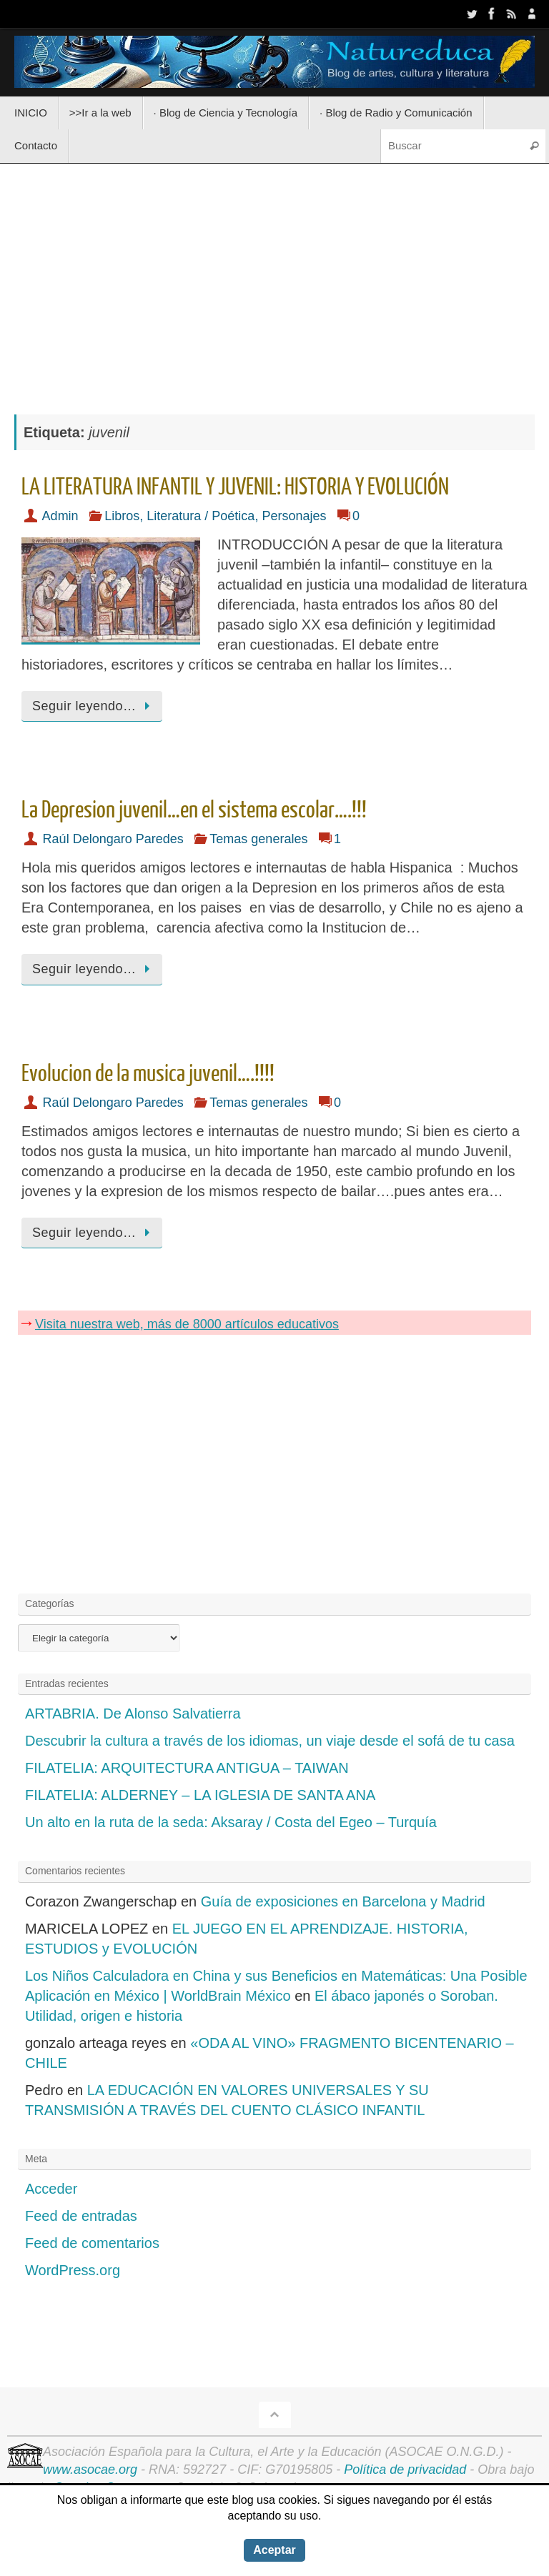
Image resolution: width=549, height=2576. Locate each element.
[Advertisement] (274, 281)
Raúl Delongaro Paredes (113, 839)
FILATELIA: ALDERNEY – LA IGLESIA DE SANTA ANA (200, 1795)
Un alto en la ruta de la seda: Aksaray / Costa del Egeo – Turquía (231, 1822)
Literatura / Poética (200, 516)
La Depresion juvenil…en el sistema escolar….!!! (194, 810)
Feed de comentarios (92, 2243)
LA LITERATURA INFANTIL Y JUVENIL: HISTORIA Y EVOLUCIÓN (235, 487)
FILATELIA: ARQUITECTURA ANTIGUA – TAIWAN (187, 1768)
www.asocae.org (90, 2469)
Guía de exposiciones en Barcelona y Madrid (343, 1901)
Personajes (294, 516)
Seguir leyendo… (94, 706)
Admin (60, 516)
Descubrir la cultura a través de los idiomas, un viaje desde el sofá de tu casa (270, 1741)
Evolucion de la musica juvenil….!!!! (147, 1074)
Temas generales (258, 839)
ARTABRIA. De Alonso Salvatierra (133, 1713)
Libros (121, 516)
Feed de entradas (81, 2216)
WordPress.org (72, 2270)
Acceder (51, 2189)
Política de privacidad (405, 2469)
